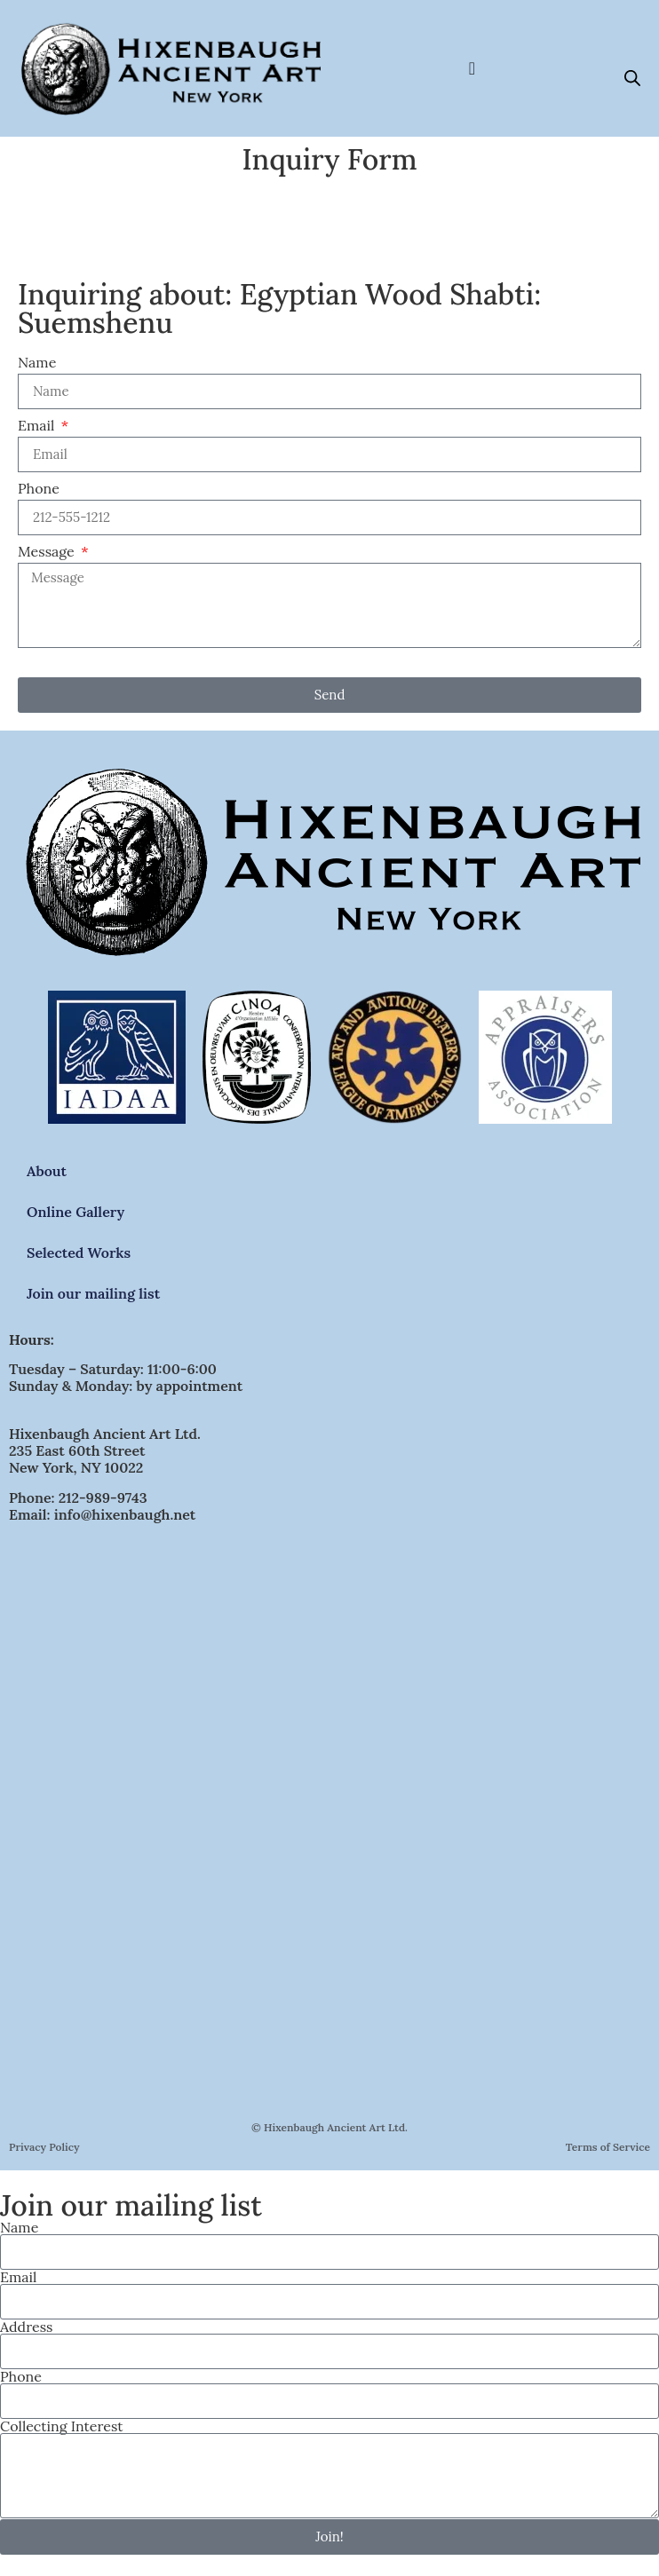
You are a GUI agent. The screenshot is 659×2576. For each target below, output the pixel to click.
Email (38, 426)
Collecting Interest (61, 2426)
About (47, 1171)
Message (48, 552)
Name (37, 363)
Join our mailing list (93, 1293)
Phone (39, 489)
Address (26, 2326)
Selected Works (79, 1252)
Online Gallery (75, 1212)
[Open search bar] (632, 78)
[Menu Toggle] (472, 68)
